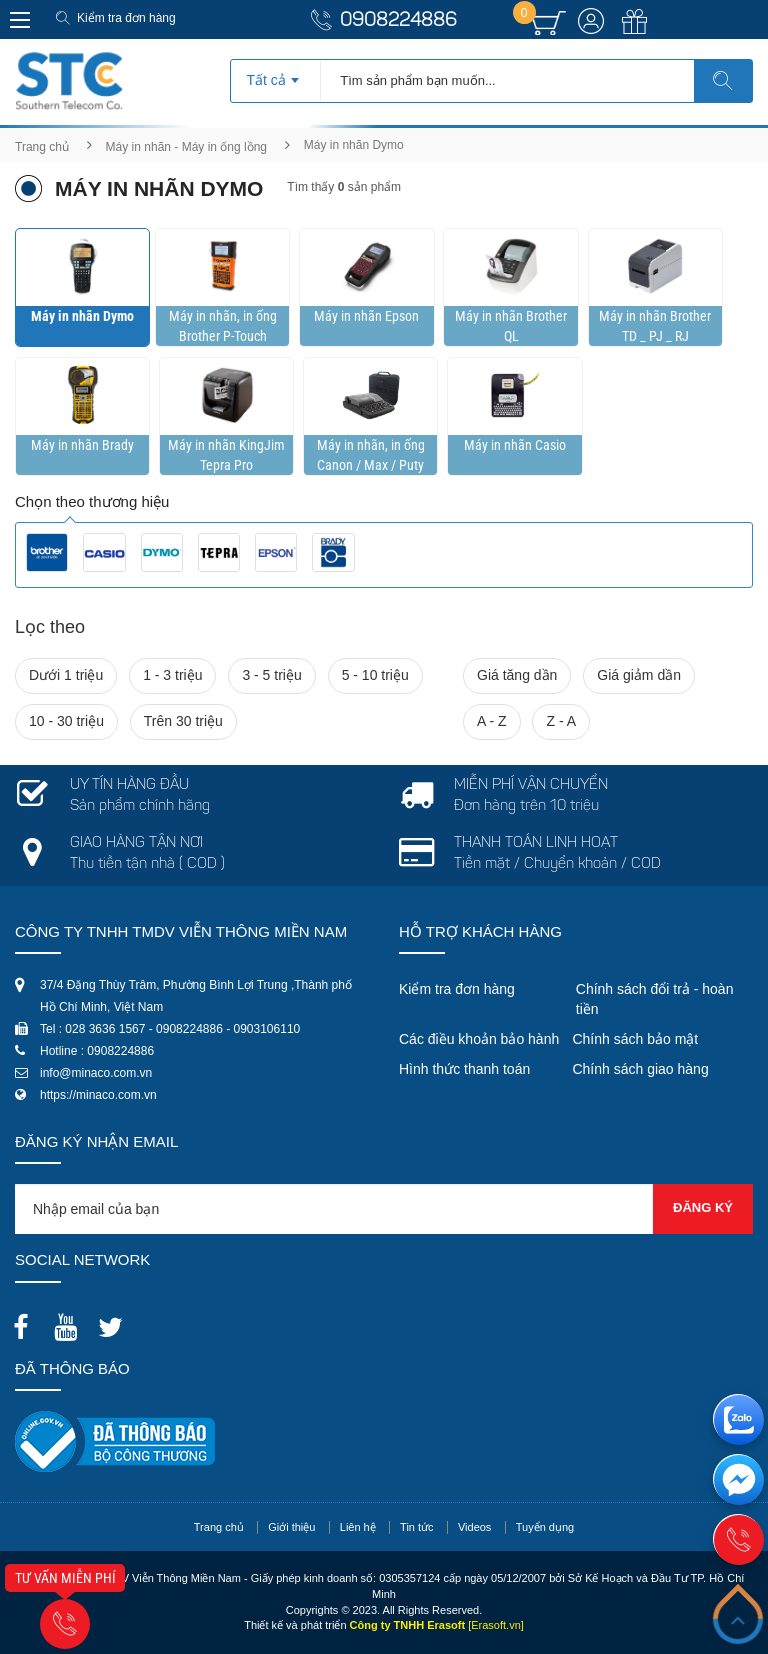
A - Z (492, 721)
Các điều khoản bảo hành (479, 1039)
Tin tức (417, 1527)
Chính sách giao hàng (640, 1069)
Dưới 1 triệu (66, 675)
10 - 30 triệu (66, 721)
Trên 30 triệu (183, 721)
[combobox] (275, 74)
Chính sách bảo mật (635, 1039)
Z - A (561, 721)
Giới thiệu (291, 1527)
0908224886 (398, 21)
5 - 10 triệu (375, 675)
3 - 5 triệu (271, 675)
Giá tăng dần (517, 675)
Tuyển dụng (545, 1527)
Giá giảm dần (639, 675)
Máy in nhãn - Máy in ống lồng (186, 147)
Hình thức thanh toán (464, 1069)
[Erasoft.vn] (496, 1625)
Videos (474, 1527)
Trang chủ (42, 147)
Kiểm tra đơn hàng (126, 18)
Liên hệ (358, 1527)
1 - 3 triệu (172, 675)
